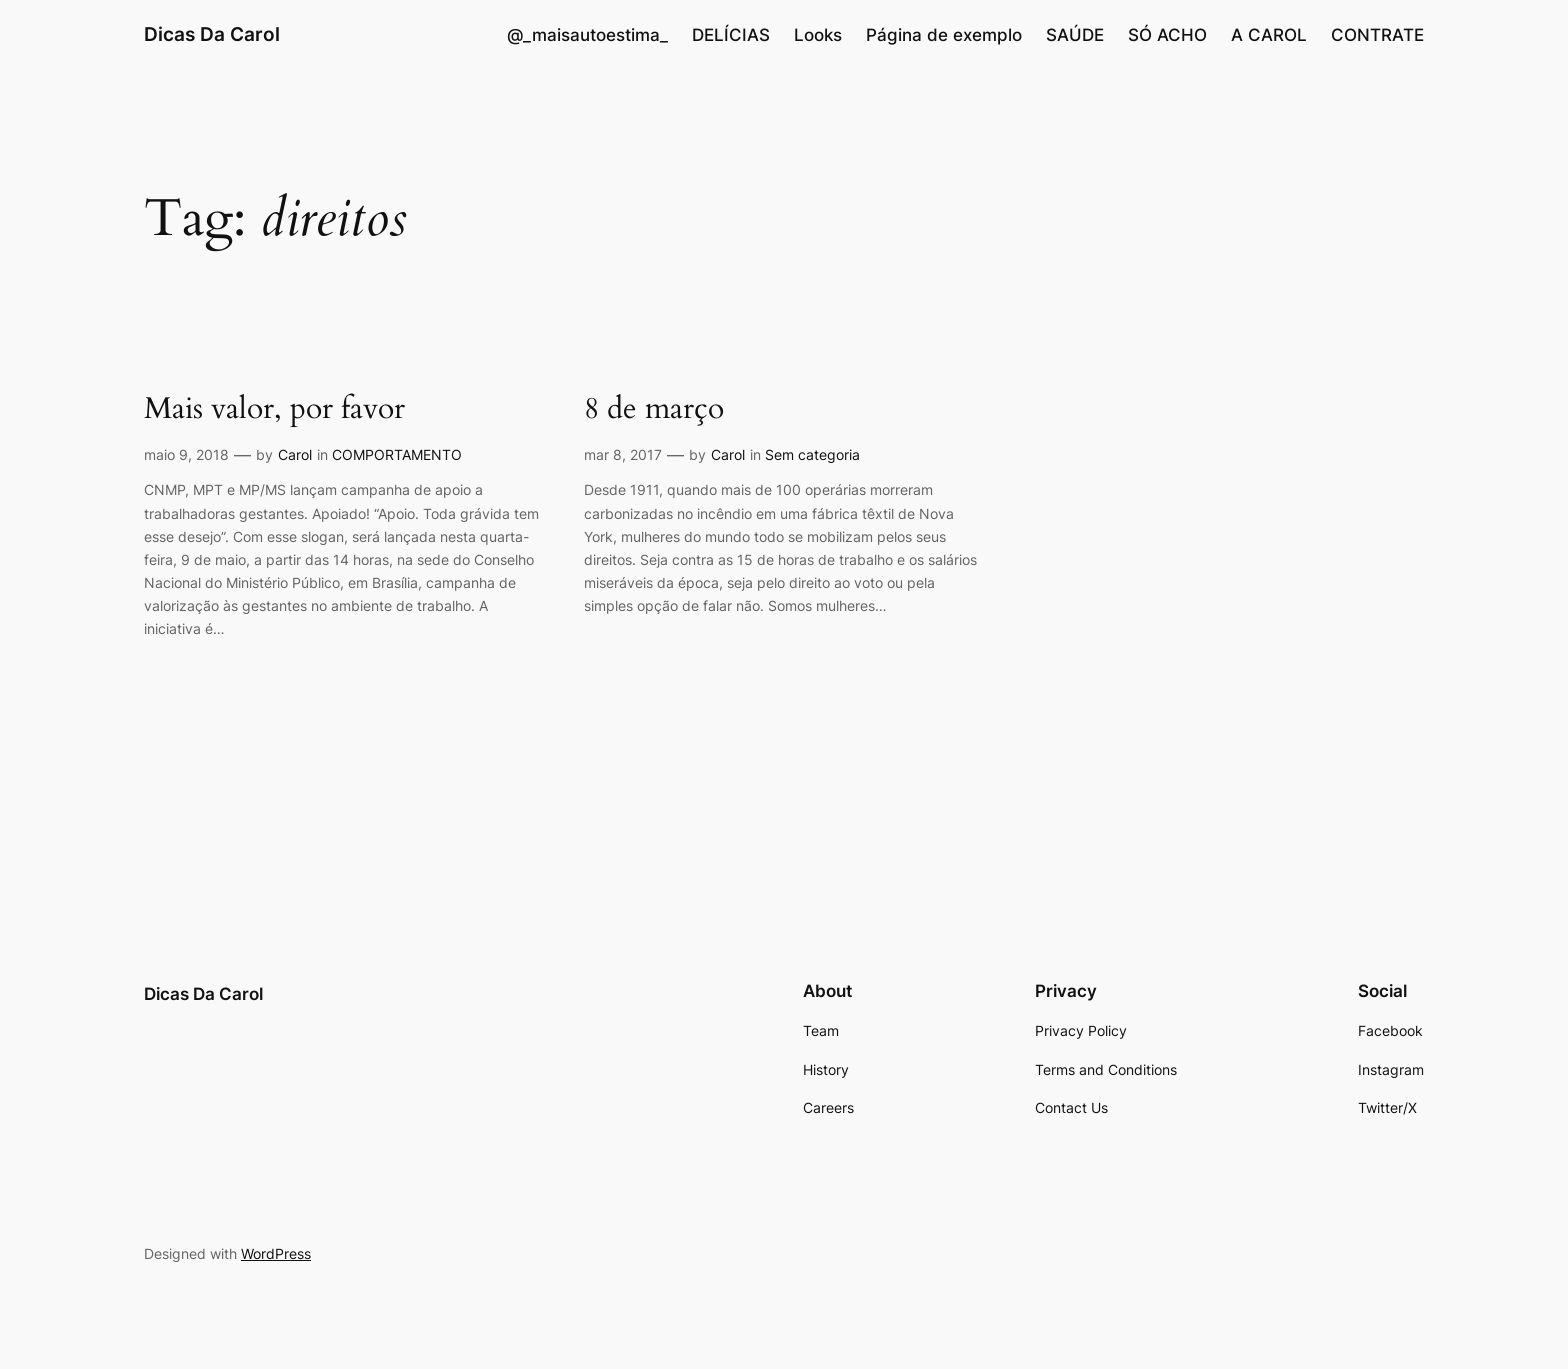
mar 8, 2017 (623, 454)
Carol (295, 454)
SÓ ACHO (1167, 35)
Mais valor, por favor (274, 410)
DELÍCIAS (731, 35)
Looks (818, 35)
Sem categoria (812, 454)
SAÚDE (1075, 35)
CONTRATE (1377, 35)
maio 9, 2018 (186, 454)
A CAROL (1269, 35)
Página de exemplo (944, 35)
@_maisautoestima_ (587, 35)
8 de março (654, 410)
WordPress (276, 1253)
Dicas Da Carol (212, 34)
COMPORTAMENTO (397, 454)
